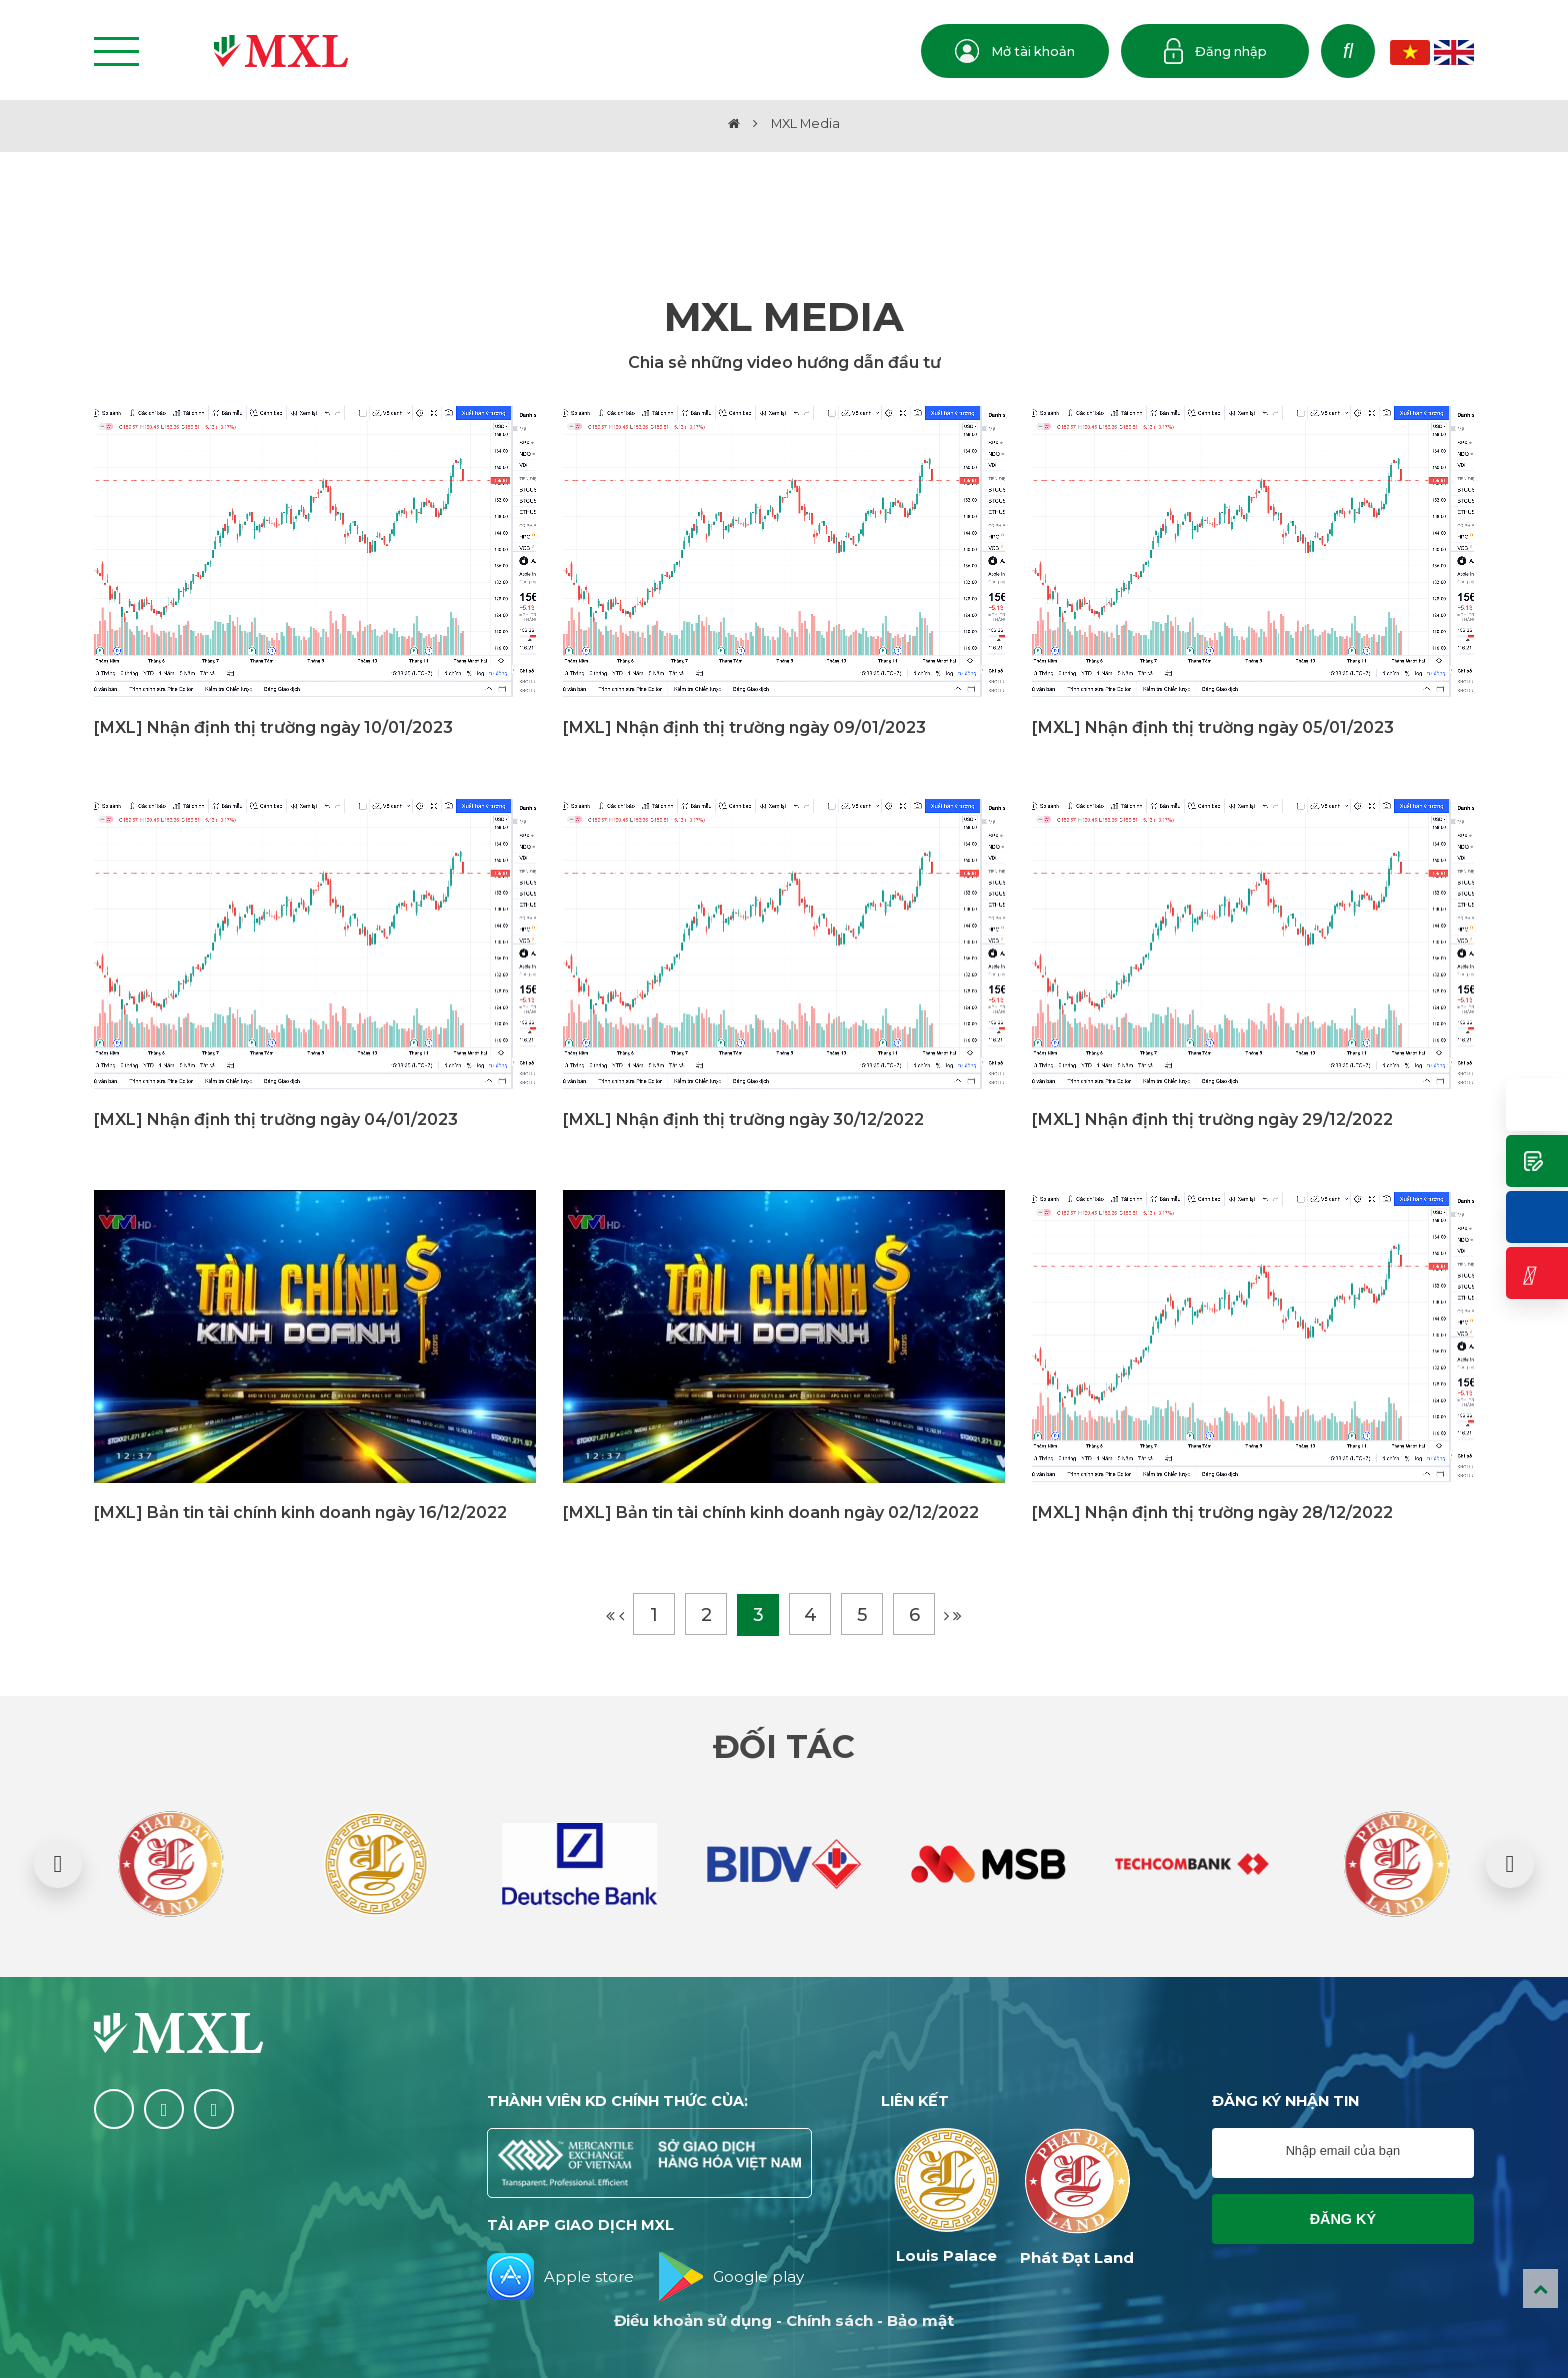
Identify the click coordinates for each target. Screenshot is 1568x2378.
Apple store (560, 2276)
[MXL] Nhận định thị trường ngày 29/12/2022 (1212, 1119)
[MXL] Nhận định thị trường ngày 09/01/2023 (744, 727)
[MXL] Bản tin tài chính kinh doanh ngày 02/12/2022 (771, 1512)
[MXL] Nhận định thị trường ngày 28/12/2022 (1212, 1512)
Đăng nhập (1215, 51)
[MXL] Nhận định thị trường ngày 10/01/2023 (273, 727)
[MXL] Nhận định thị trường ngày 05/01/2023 (1213, 727)
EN (1454, 52)
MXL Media (805, 123)
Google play (731, 2276)
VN (1410, 52)
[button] (58, 1864)
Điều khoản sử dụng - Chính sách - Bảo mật (784, 2320)
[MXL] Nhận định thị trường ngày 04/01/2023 (276, 1119)
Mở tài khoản (1015, 51)
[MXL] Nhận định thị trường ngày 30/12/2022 (743, 1119)
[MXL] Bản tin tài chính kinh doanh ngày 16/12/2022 (300, 1512)
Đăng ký (1343, 2219)
